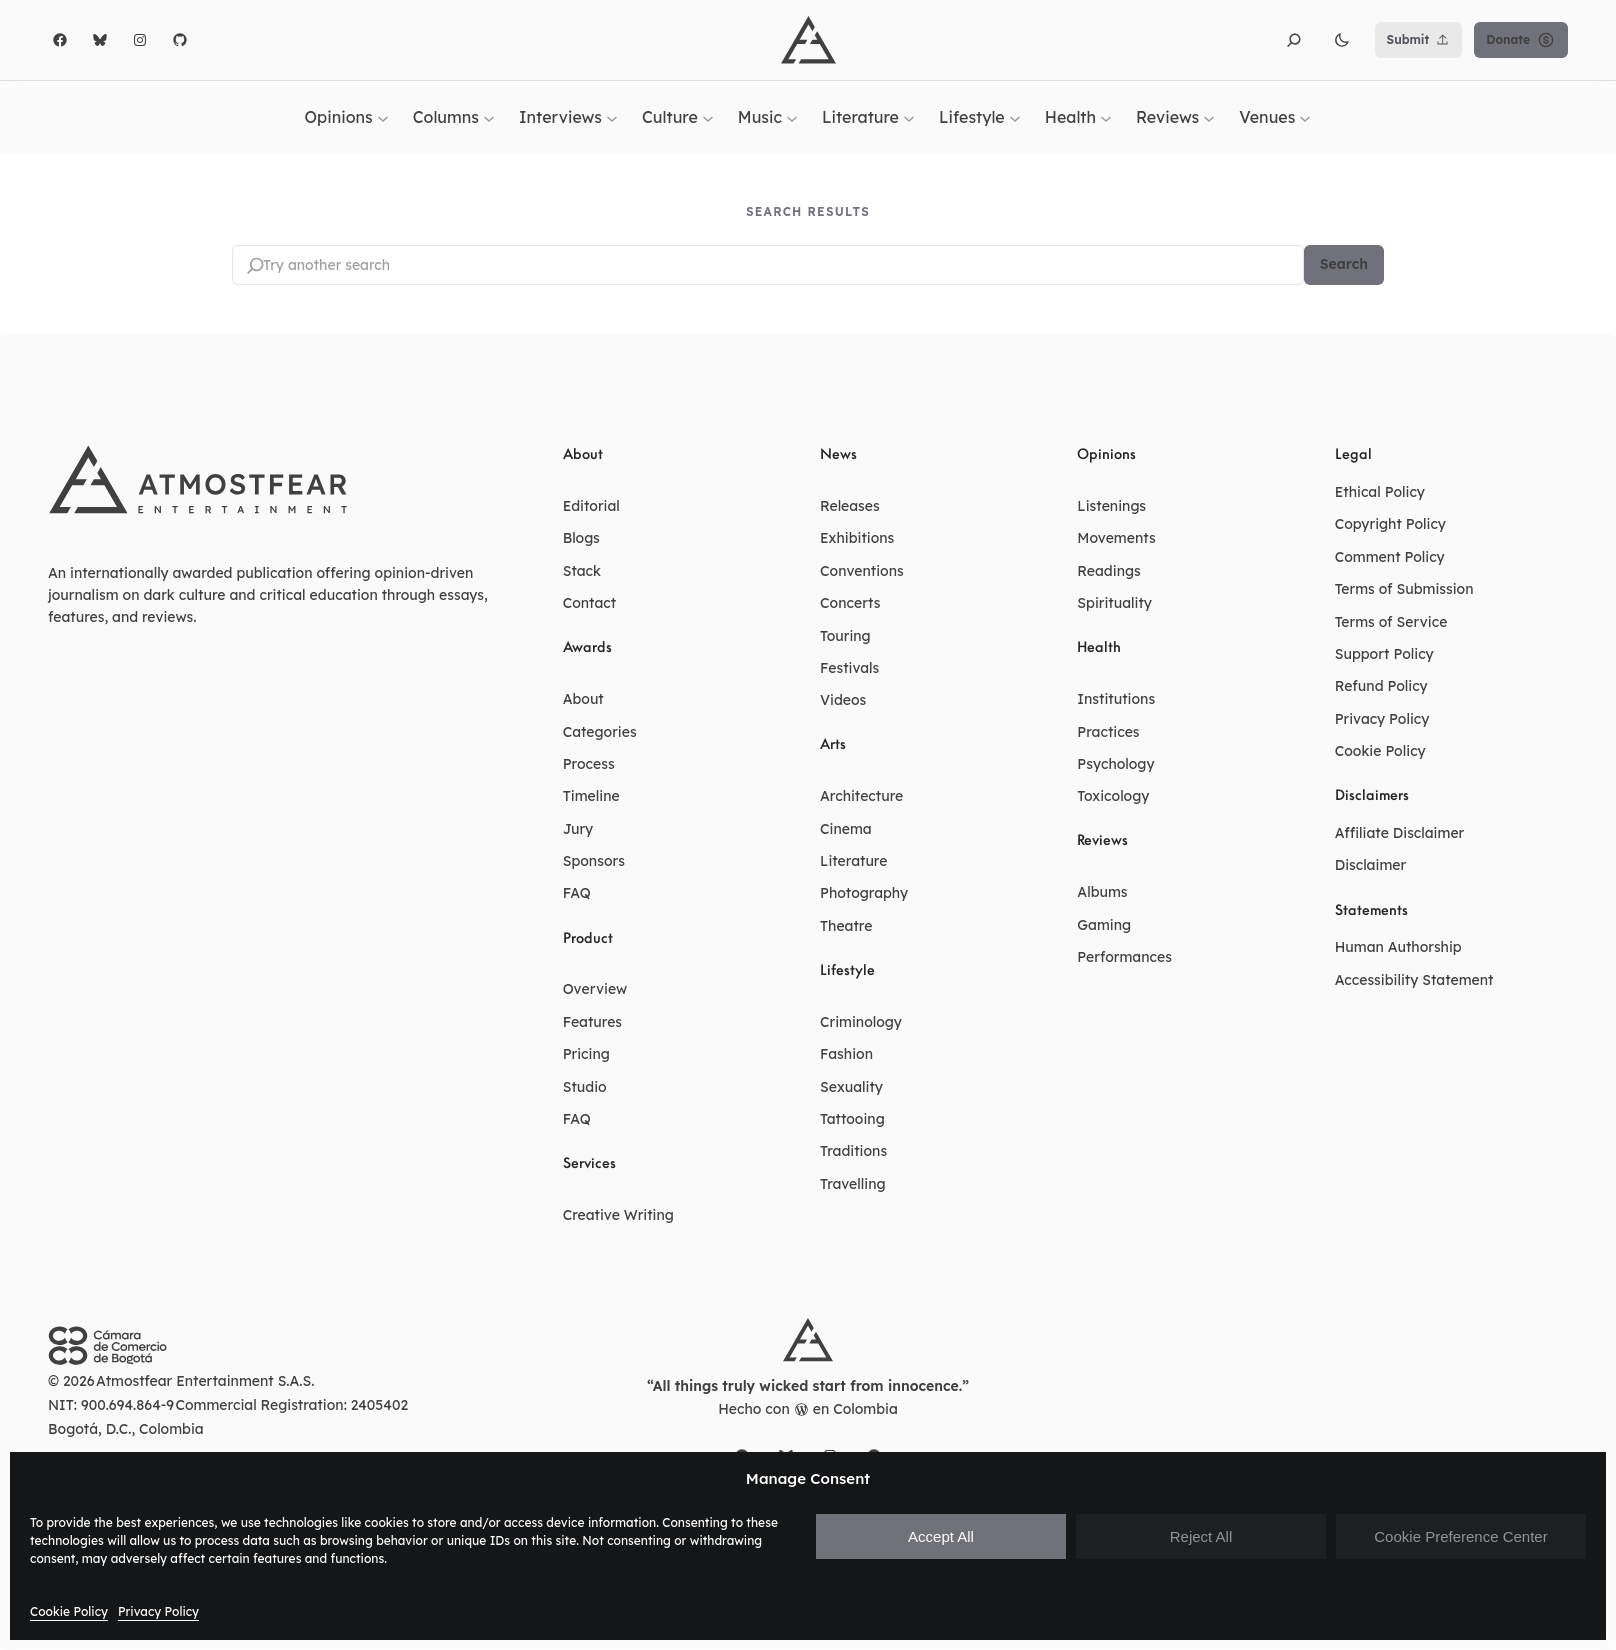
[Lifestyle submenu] (1015, 117)
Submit (1419, 40)
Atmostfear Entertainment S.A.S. (205, 1381)
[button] (1294, 40)
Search (1344, 265)
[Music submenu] (792, 117)
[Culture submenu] (708, 117)
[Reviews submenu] (1209, 117)
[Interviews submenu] (612, 117)
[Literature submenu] (909, 117)
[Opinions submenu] (383, 117)
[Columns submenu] (489, 117)
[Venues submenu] (1305, 117)
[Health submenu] (1106, 117)
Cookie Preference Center (1460, 1536)
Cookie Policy (69, 1611)
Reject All (1201, 1536)
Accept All (941, 1536)
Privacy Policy (158, 1611)
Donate (1521, 40)
